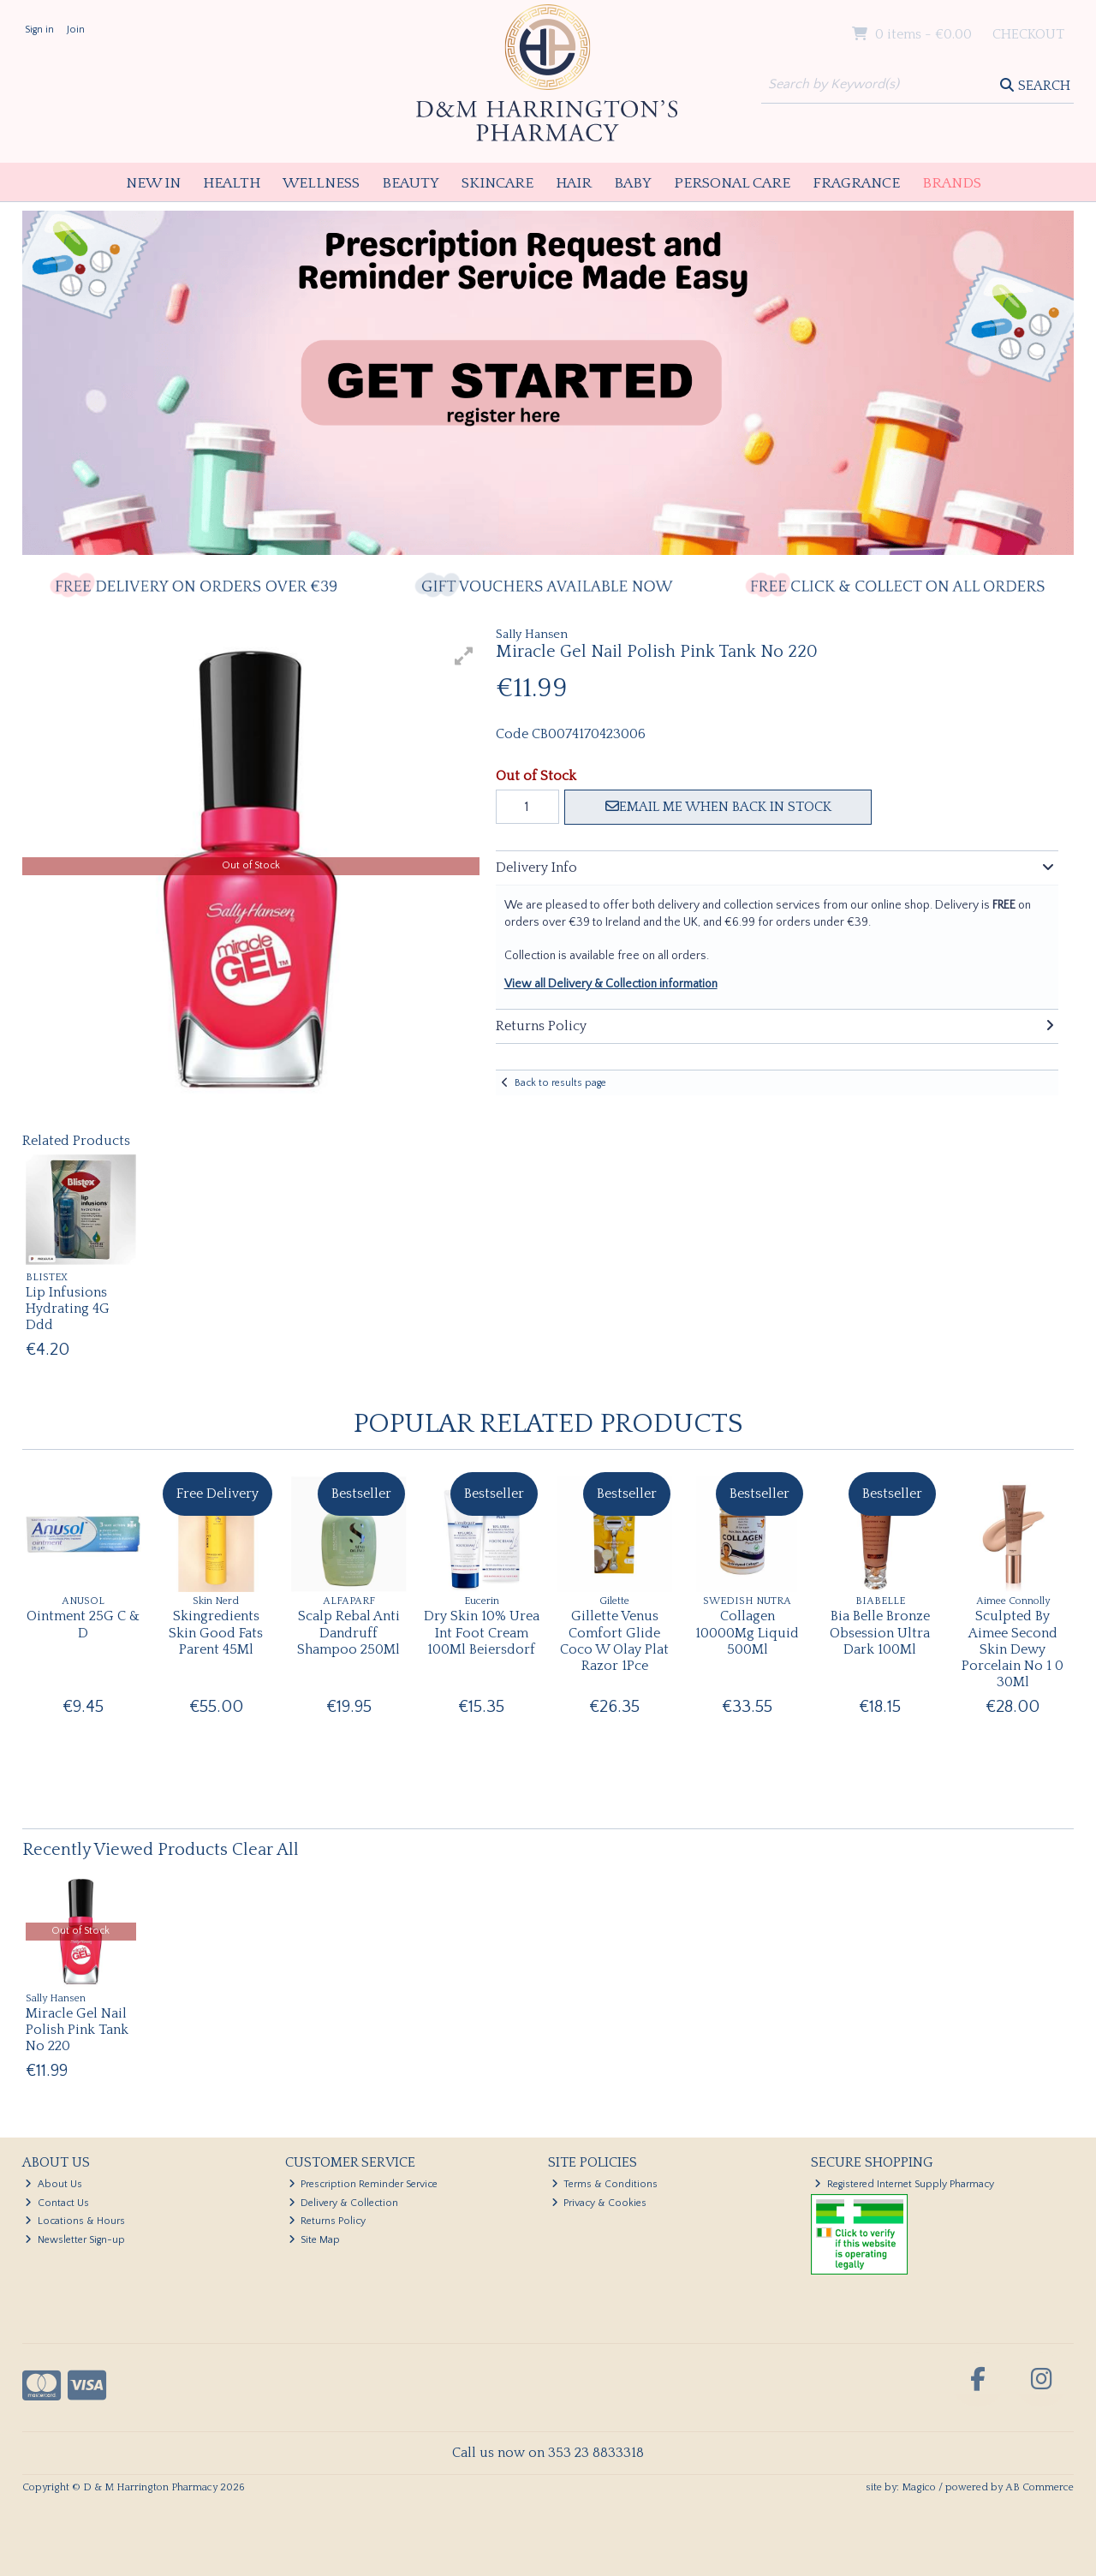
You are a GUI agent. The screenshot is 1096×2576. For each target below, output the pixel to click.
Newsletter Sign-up (75, 2239)
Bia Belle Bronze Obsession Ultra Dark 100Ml (880, 1632)
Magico (919, 2487)
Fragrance (856, 183)
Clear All (265, 1849)
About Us (53, 2184)
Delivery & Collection (344, 2203)
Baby (633, 183)
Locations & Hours (75, 2221)
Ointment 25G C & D (83, 1624)
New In (153, 183)
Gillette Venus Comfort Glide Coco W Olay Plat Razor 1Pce (614, 1640)
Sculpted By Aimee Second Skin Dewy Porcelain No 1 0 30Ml (1012, 1649)
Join (76, 29)
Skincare (497, 183)
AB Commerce (1039, 2487)
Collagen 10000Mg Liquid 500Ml (747, 1632)
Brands (951, 183)
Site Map (315, 2239)
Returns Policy (327, 2221)
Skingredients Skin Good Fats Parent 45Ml (216, 1632)
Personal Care (732, 183)
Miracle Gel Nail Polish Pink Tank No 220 (77, 2030)
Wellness (321, 183)
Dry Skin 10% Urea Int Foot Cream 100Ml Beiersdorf (481, 1632)
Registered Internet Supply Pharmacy (904, 2184)
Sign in (39, 29)
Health (231, 183)
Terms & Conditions (604, 2184)
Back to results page (560, 1082)
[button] (464, 656)
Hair (574, 183)
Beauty (410, 183)
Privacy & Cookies (599, 2203)
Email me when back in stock (718, 806)
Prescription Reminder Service (363, 2184)
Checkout (1028, 34)
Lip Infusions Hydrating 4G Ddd (68, 1309)
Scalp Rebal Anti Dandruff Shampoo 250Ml (348, 1632)
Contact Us (57, 2203)
